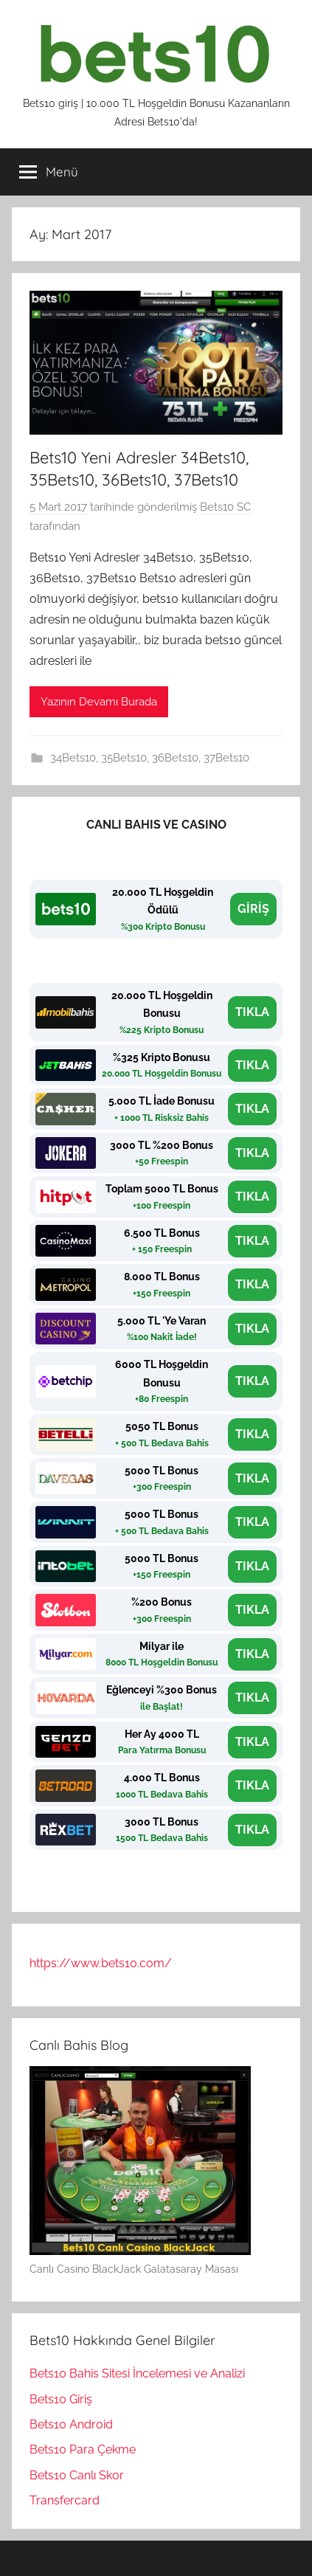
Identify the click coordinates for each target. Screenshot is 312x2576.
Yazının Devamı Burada (99, 701)
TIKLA (252, 1012)
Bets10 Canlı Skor (77, 2475)
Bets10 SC (225, 507)
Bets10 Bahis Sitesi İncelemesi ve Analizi (137, 2373)
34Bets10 (73, 757)
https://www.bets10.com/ (101, 1963)
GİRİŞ (253, 909)
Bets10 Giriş (61, 2399)
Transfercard (65, 2500)
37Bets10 (226, 757)
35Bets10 (124, 757)
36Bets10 (175, 757)
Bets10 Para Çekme (83, 2449)
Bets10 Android (71, 2424)
